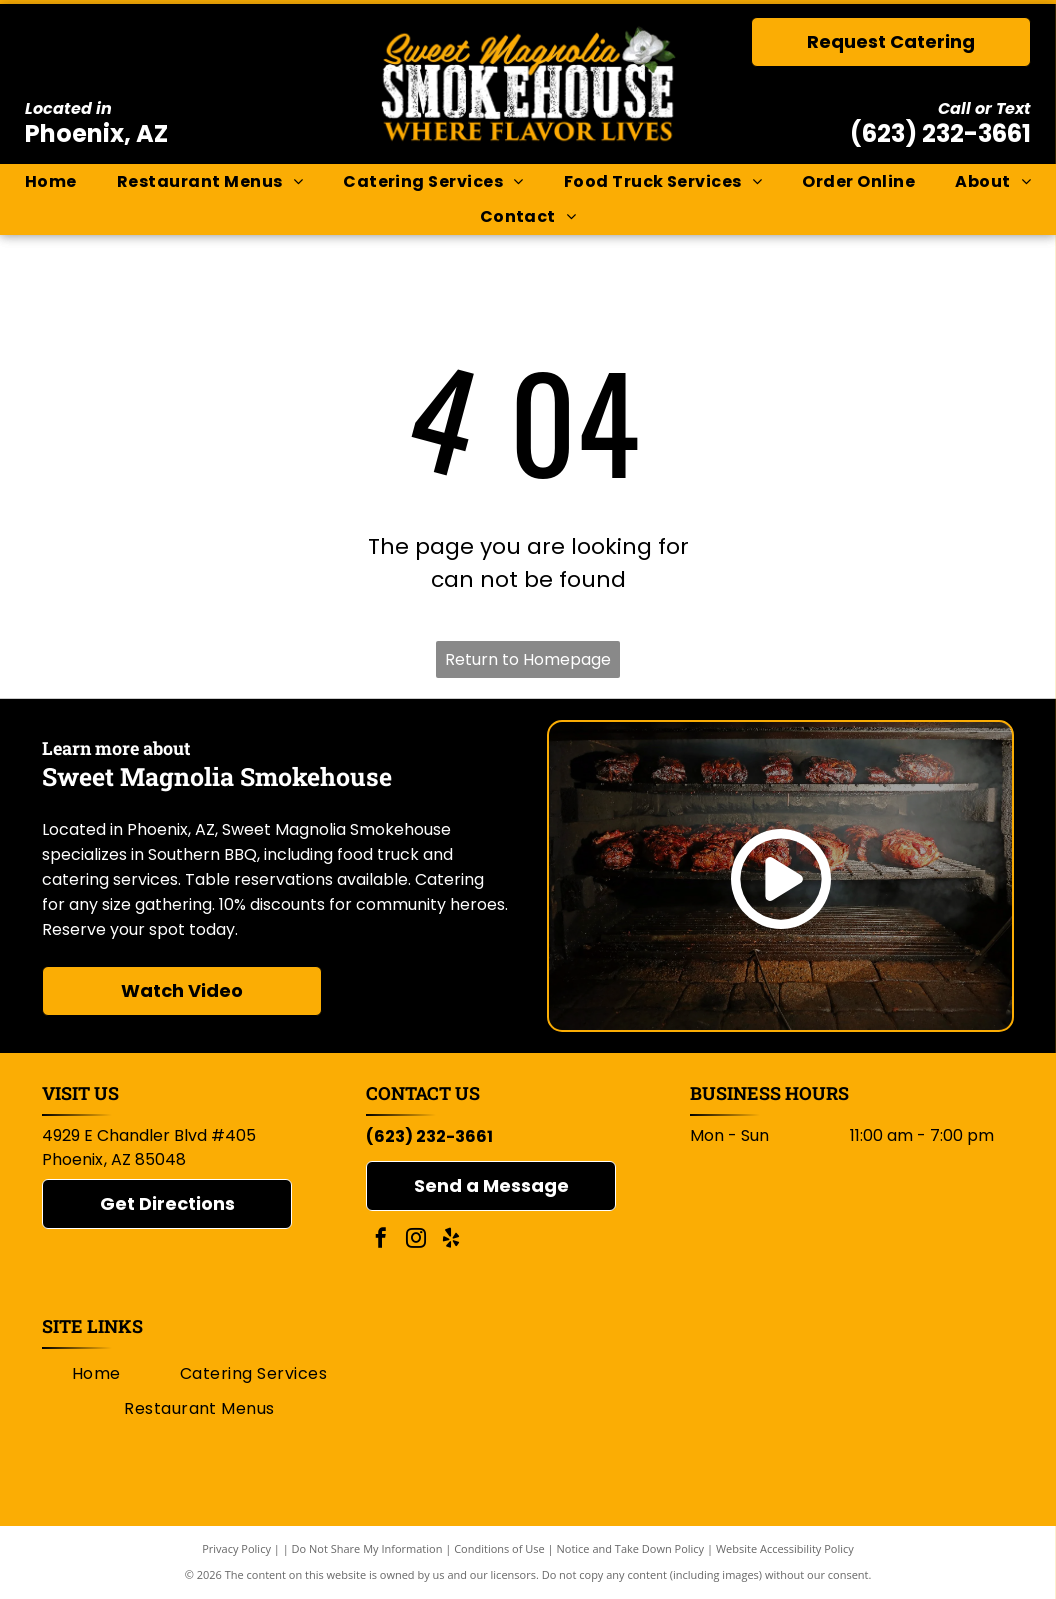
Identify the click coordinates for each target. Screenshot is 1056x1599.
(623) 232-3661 (940, 133)
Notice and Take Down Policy (631, 1548)
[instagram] (416, 1240)
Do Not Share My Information (367, 1548)
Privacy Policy (236, 1548)
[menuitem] (51, 182)
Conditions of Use (499, 1548)
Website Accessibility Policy (785, 1548)
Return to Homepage (528, 659)
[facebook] (381, 1240)
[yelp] (451, 1240)
